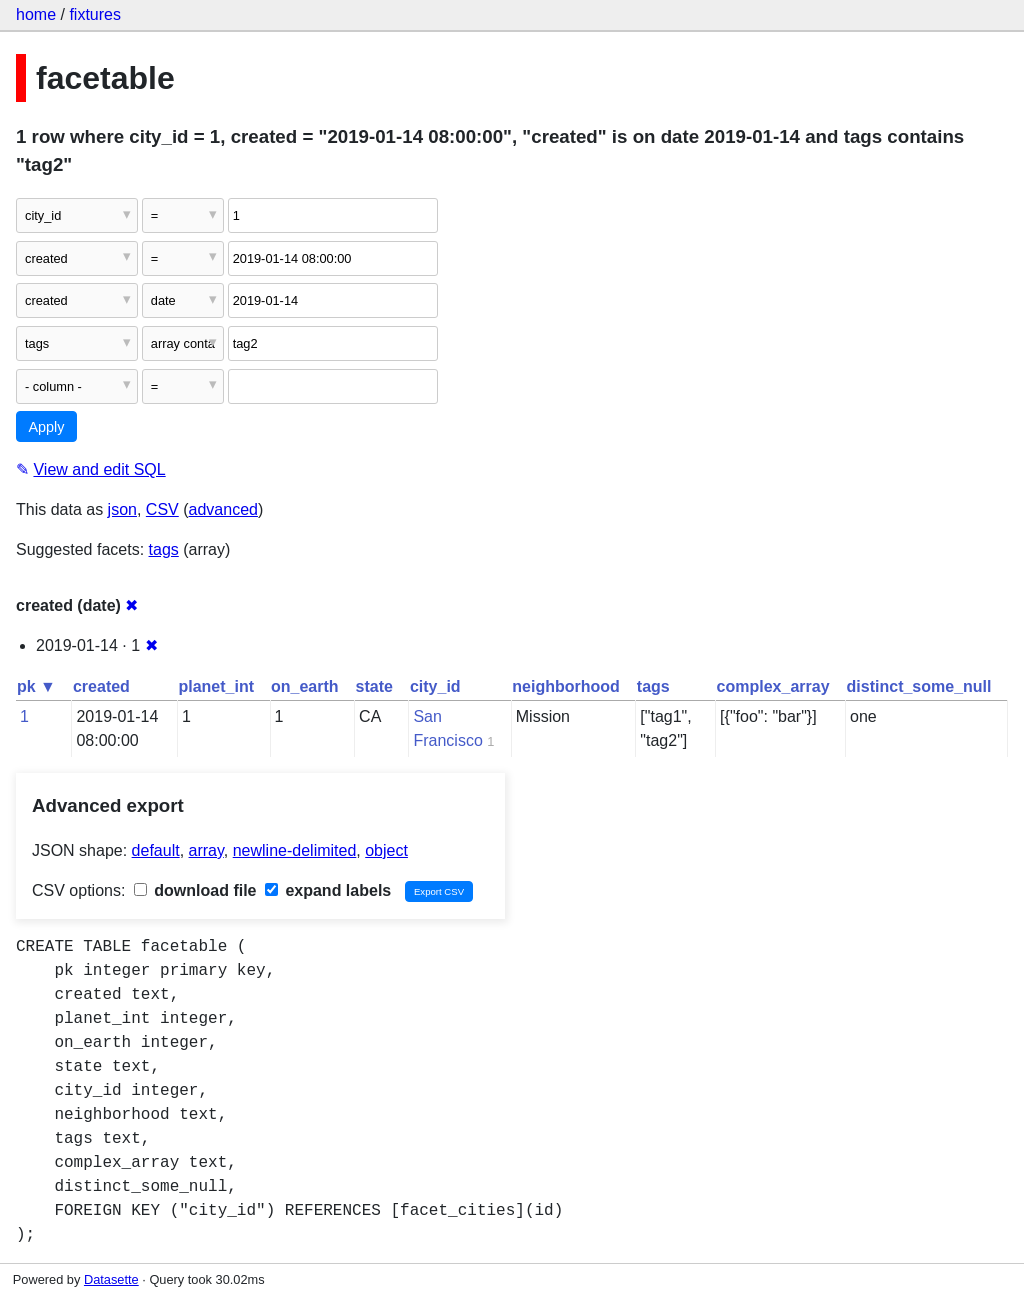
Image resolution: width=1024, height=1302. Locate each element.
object (386, 850)
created (101, 686)
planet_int (216, 686)
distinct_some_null (919, 686)
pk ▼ (36, 686)
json (122, 509)
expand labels (328, 890)
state (374, 686)
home (36, 14)
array (206, 850)
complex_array (773, 686)
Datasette (111, 1279)
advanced (223, 509)
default (156, 850)
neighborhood (566, 686)
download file (195, 890)
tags (164, 549)
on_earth (305, 686)
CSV (162, 509)
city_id (435, 686)
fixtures (95, 14)
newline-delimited (295, 850)
